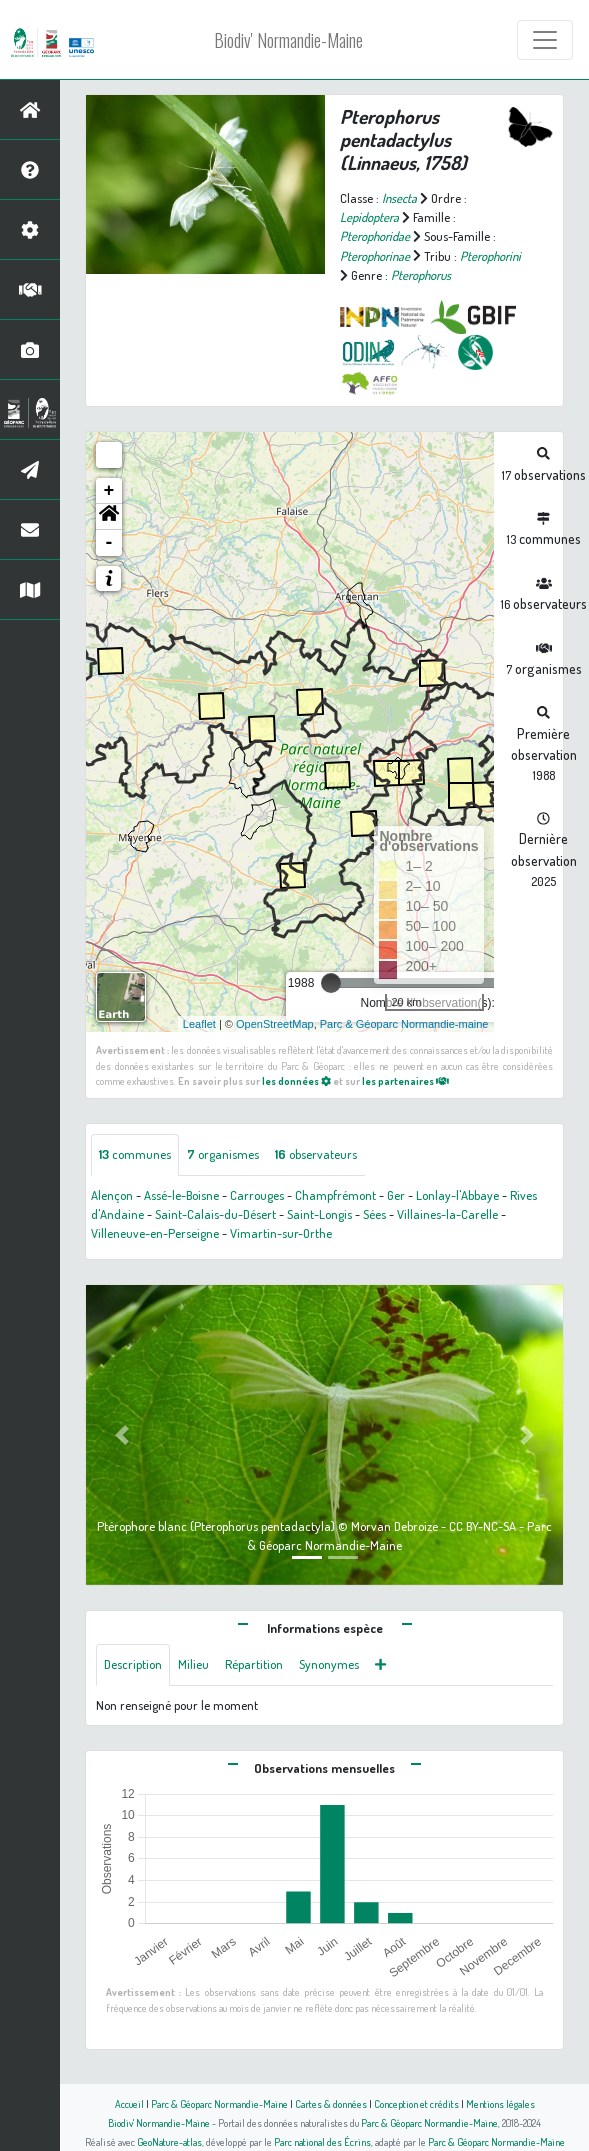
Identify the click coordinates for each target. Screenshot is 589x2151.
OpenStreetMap (275, 1024)
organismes (223, 1154)
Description (133, 1664)
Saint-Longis (319, 1214)
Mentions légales (500, 2103)
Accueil (129, 2103)
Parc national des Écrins (322, 2141)
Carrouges (257, 1195)
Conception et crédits (416, 2103)
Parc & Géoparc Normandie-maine (404, 1024)
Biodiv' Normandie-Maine (288, 40)
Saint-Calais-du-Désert (215, 1214)
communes (135, 1154)
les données (296, 1080)
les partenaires (405, 1080)
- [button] (109, 543)
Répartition (254, 1664)
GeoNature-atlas (169, 2141)
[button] (109, 517)
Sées (374, 1214)
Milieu (193, 1664)
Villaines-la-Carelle (447, 1214)
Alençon (112, 1195)
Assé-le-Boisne (181, 1195)
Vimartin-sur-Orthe (281, 1233)
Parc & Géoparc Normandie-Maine (219, 2103)
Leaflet (199, 1024)
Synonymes (329, 1664)
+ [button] (109, 491)
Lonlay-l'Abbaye (457, 1195)
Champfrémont (335, 1195)
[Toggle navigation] (545, 40)
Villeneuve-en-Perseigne (155, 1233)
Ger (396, 1195)
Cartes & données (331, 2103)
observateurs (316, 1154)
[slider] (331, 983)
